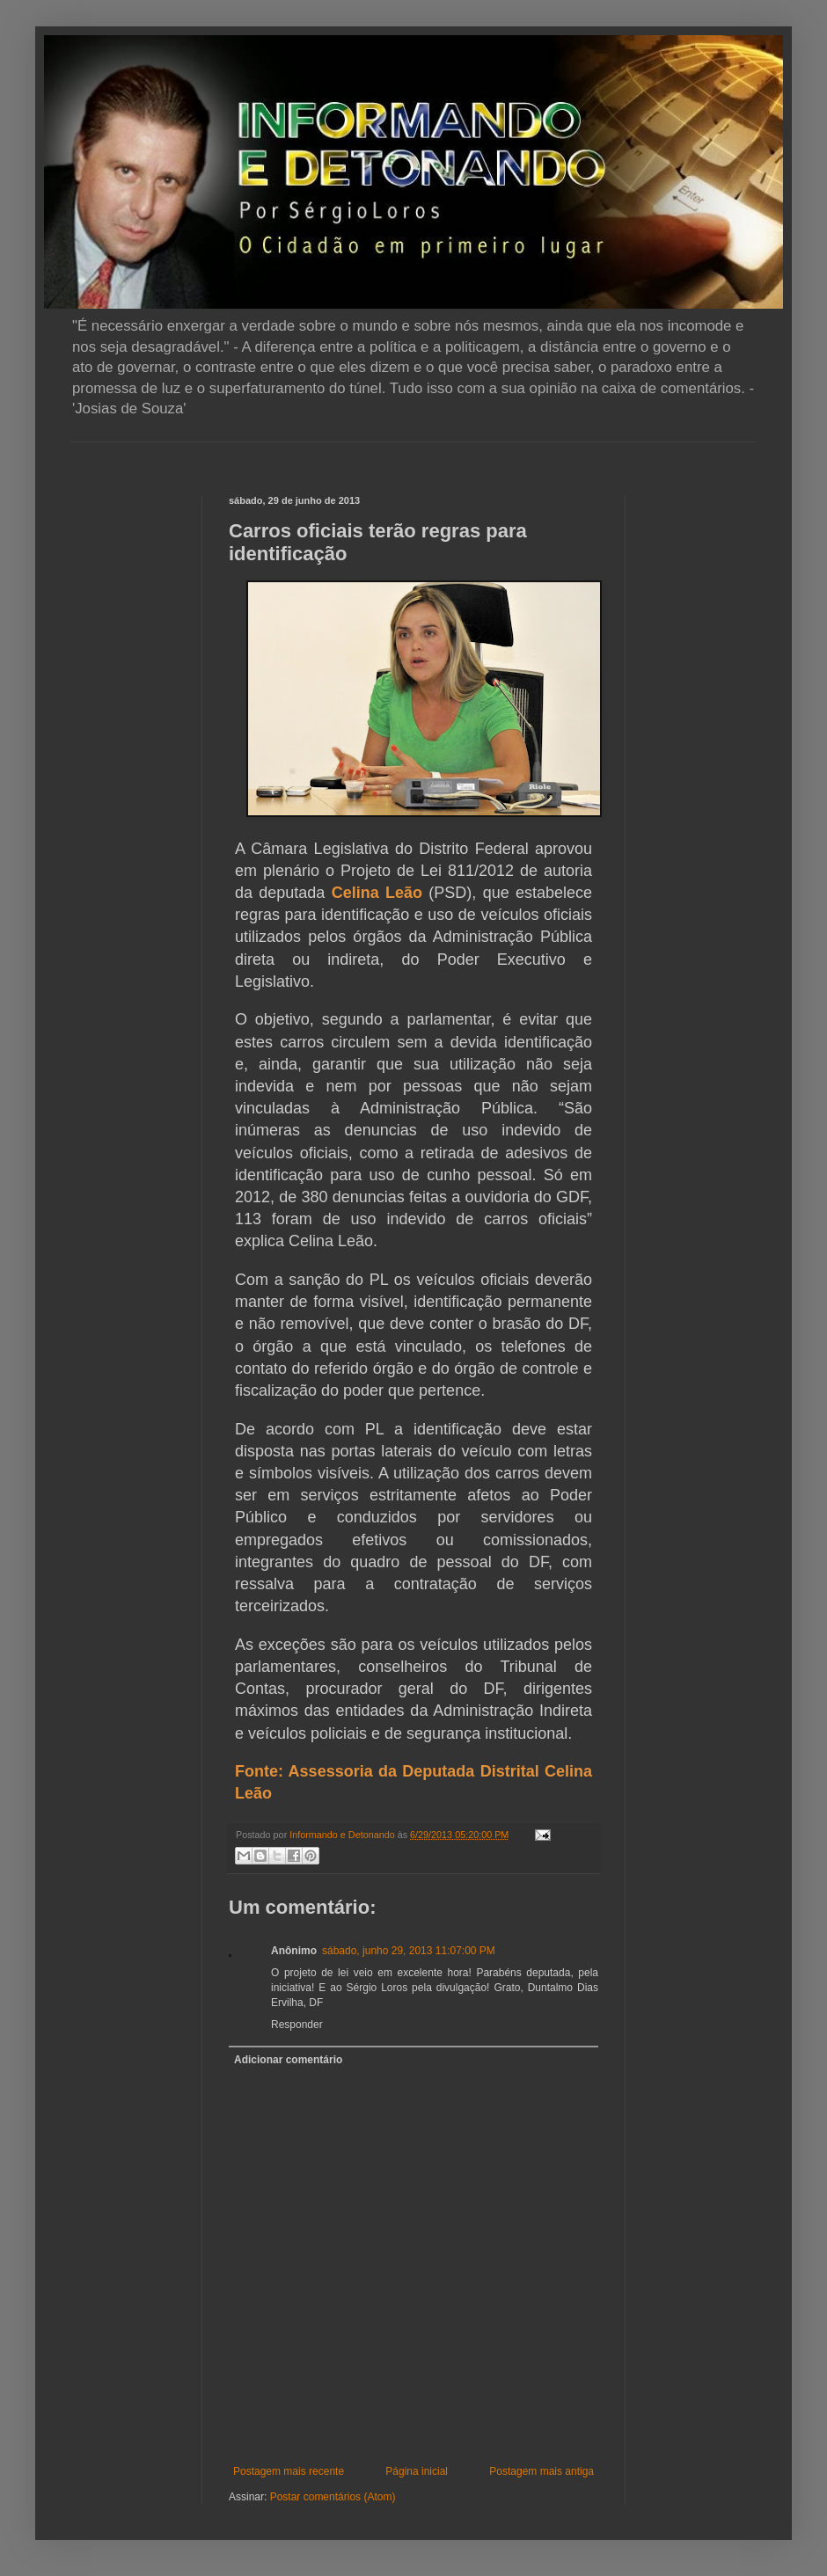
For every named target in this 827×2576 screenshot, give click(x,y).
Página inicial (416, 2471)
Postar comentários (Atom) (333, 2497)
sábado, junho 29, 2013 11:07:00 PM (408, 1951)
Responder (297, 2024)
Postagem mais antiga (541, 2471)
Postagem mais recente (288, 2471)
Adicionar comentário (288, 2060)
